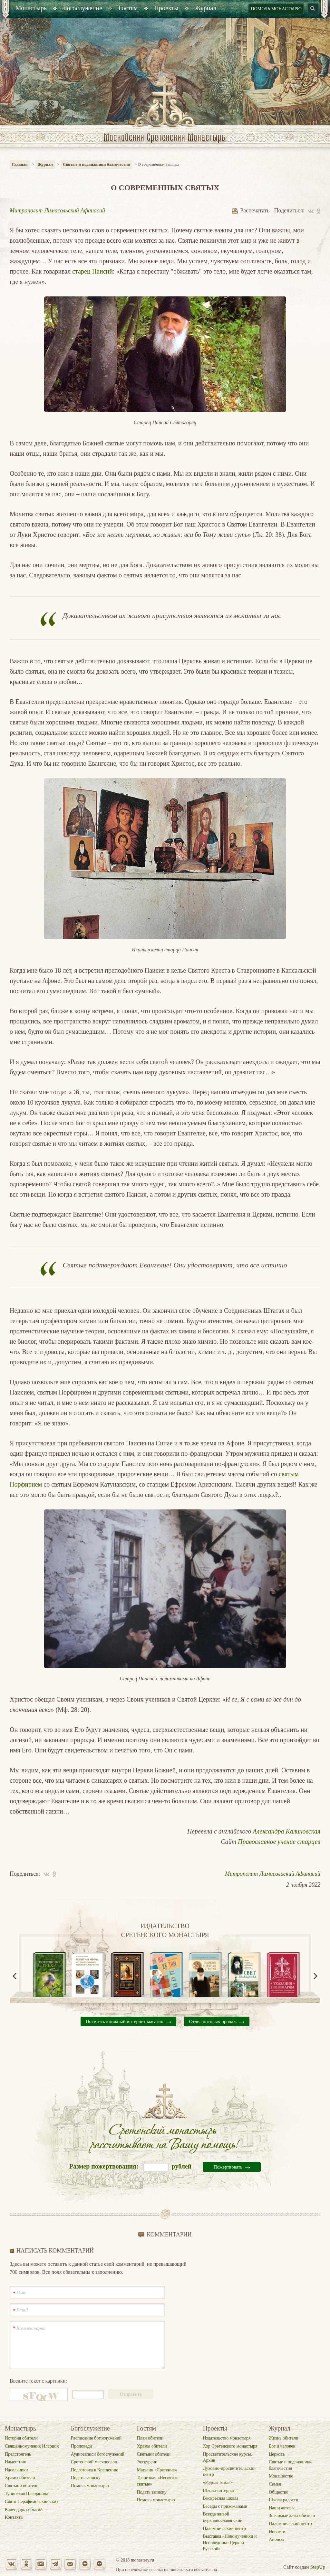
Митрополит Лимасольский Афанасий (57, 210)
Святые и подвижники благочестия (96, 164)
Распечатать (250, 210)
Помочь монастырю (276, 8)
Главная (20, 164)
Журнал (45, 164)
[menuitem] (31, 9)
